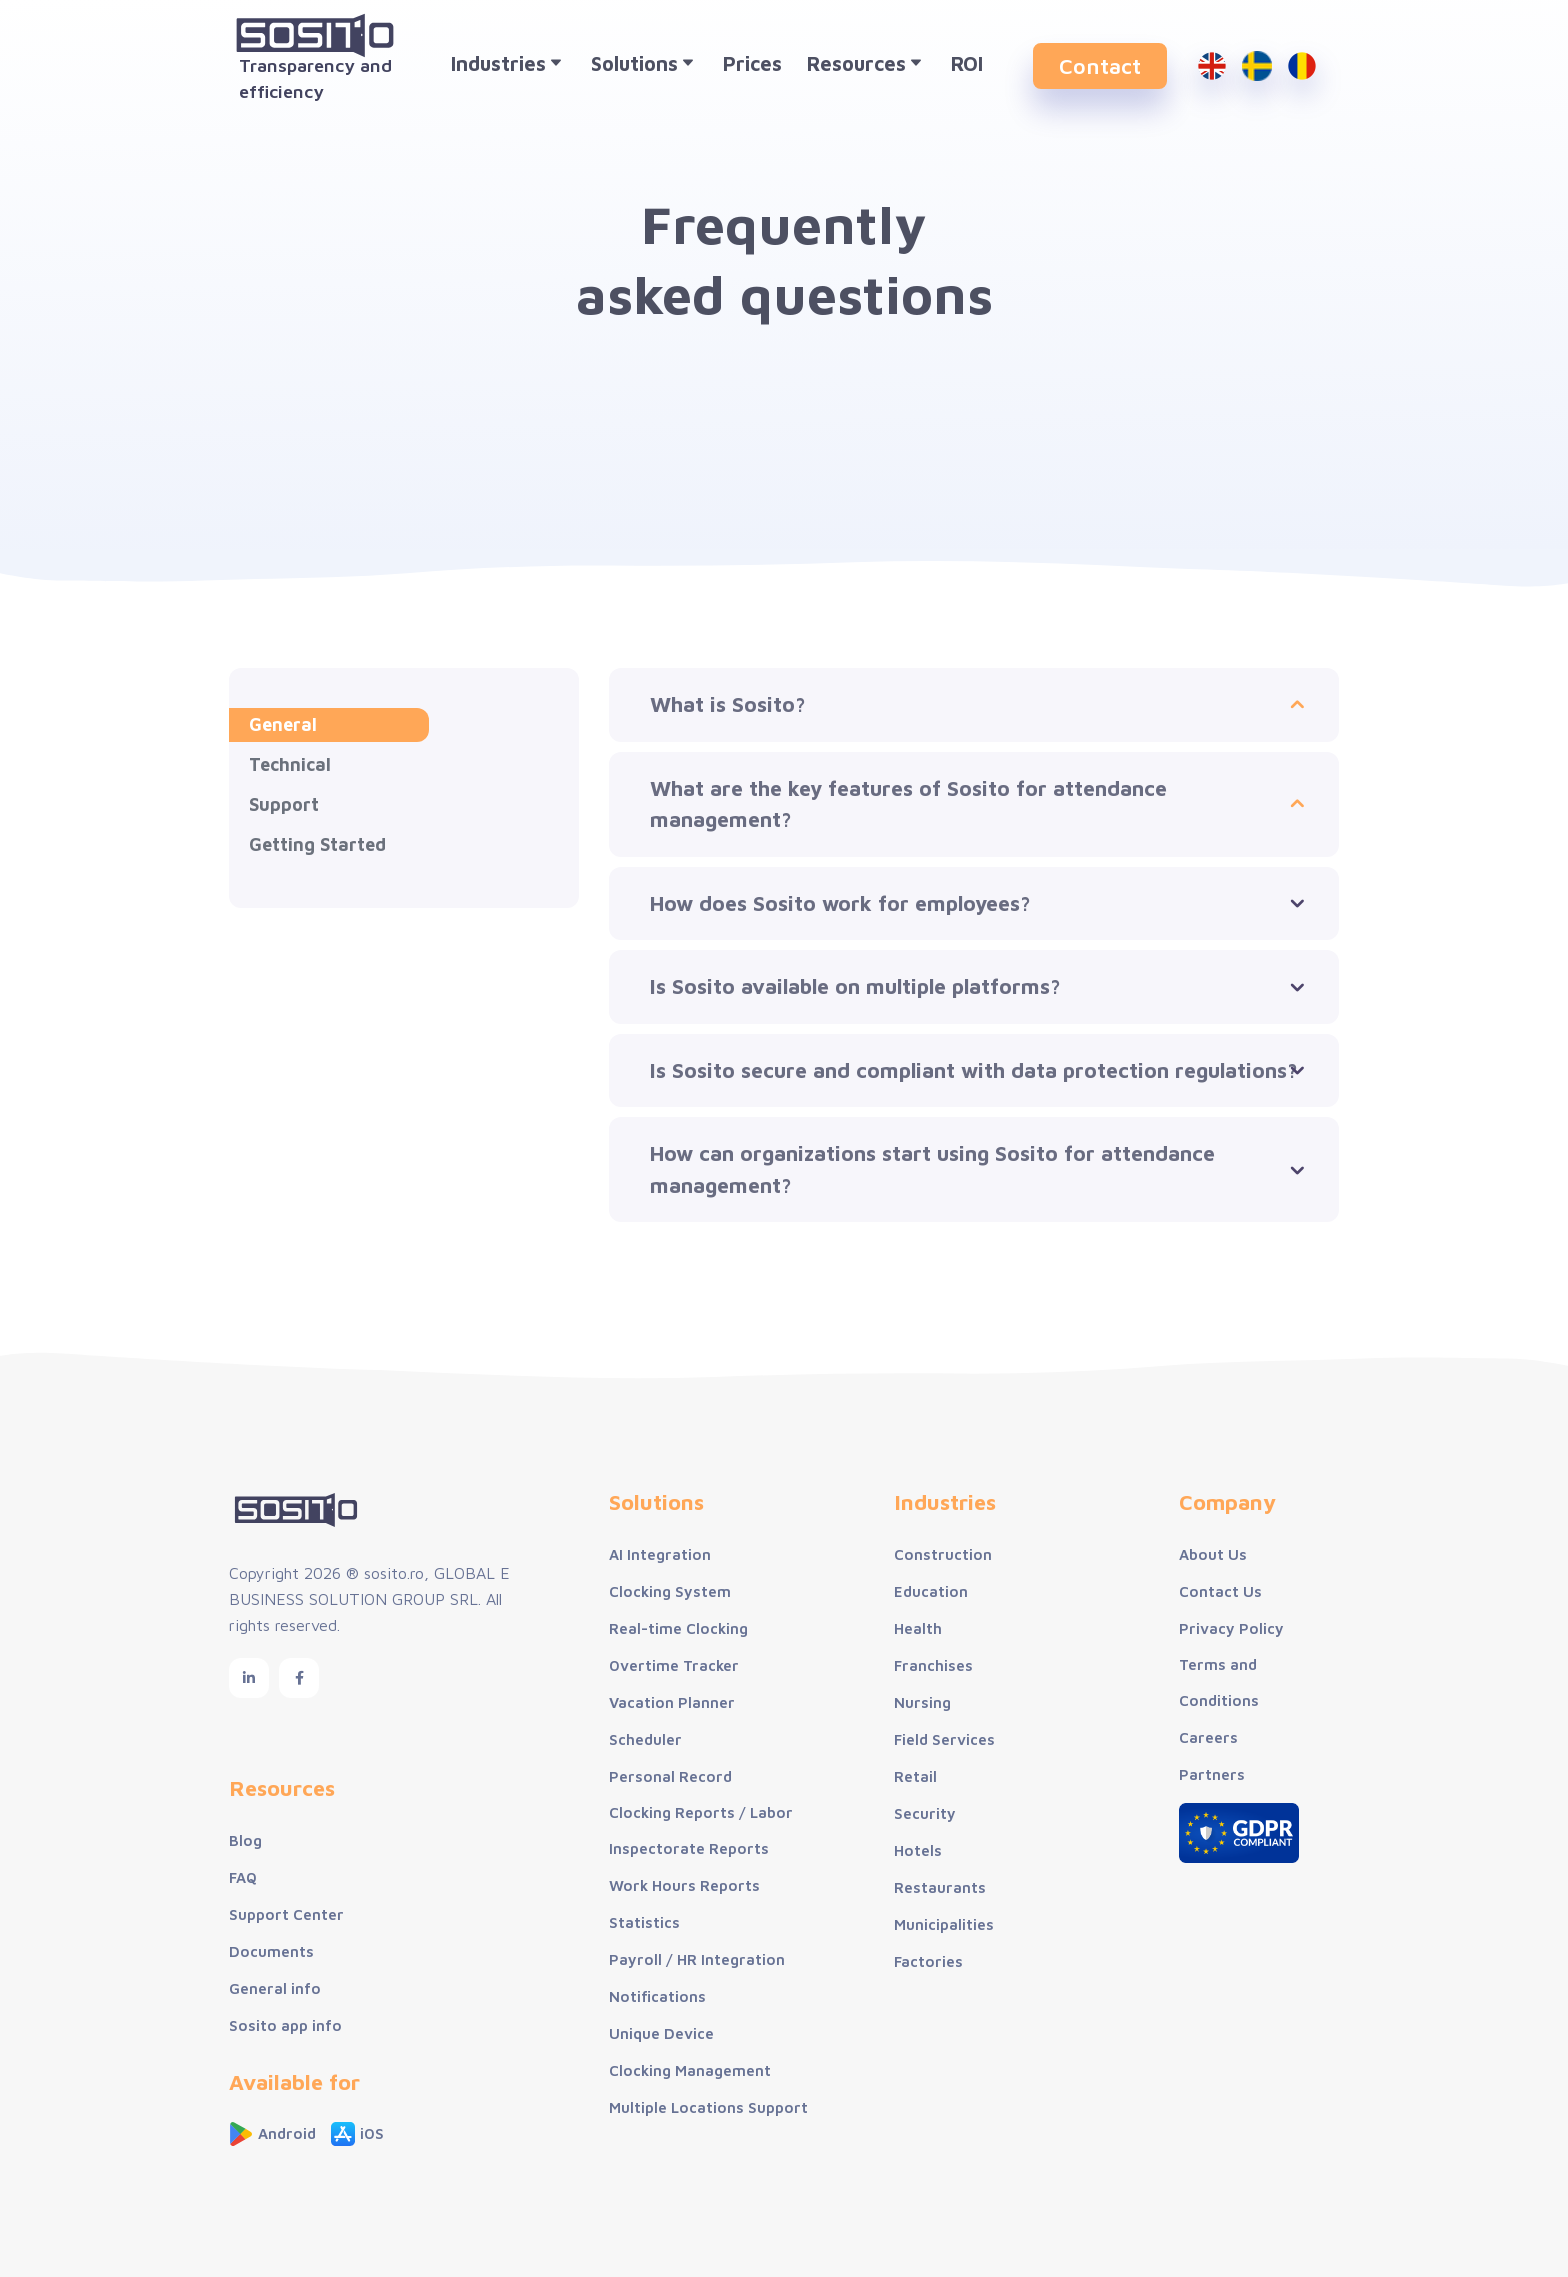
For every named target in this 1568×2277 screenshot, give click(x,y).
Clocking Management (690, 2070)
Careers (1208, 1737)
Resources (866, 65)
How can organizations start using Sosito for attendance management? (932, 1169)
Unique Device (661, 2033)
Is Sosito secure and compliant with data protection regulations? (974, 1070)
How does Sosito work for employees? (840, 903)
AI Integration (660, 1554)
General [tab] (283, 724)
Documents (271, 1951)
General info (275, 1988)
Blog (245, 1840)
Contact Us (1220, 1591)
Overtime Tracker (674, 1665)
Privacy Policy (1231, 1628)
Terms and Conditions (1219, 1682)
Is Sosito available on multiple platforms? (855, 986)
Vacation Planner (672, 1702)
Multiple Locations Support (708, 2107)
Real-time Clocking (678, 1628)
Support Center (286, 1914)
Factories (928, 1961)
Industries (508, 65)
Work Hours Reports (684, 1885)
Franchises (933, 1665)
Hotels (918, 1850)
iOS (357, 2134)
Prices (752, 63)
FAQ (243, 1877)
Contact (1100, 66)
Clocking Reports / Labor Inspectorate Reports (701, 1830)
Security (925, 1813)
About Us (1213, 1554)
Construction (943, 1554)
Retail (915, 1776)
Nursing (922, 1702)
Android (272, 2134)
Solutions (644, 65)
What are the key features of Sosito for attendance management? (908, 804)
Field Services (944, 1739)
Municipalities (944, 1924)
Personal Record (670, 1776)
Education (931, 1591)
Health (918, 1628)
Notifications (657, 1996)
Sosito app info (285, 2025)
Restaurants (940, 1887)
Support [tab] (284, 804)
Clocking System (670, 1591)
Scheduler (645, 1739)
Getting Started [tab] (317, 844)
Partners (1212, 1774)
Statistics (644, 1922)
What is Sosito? (728, 704)
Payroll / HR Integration (697, 1959)
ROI (967, 63)
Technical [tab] (290, 764)
